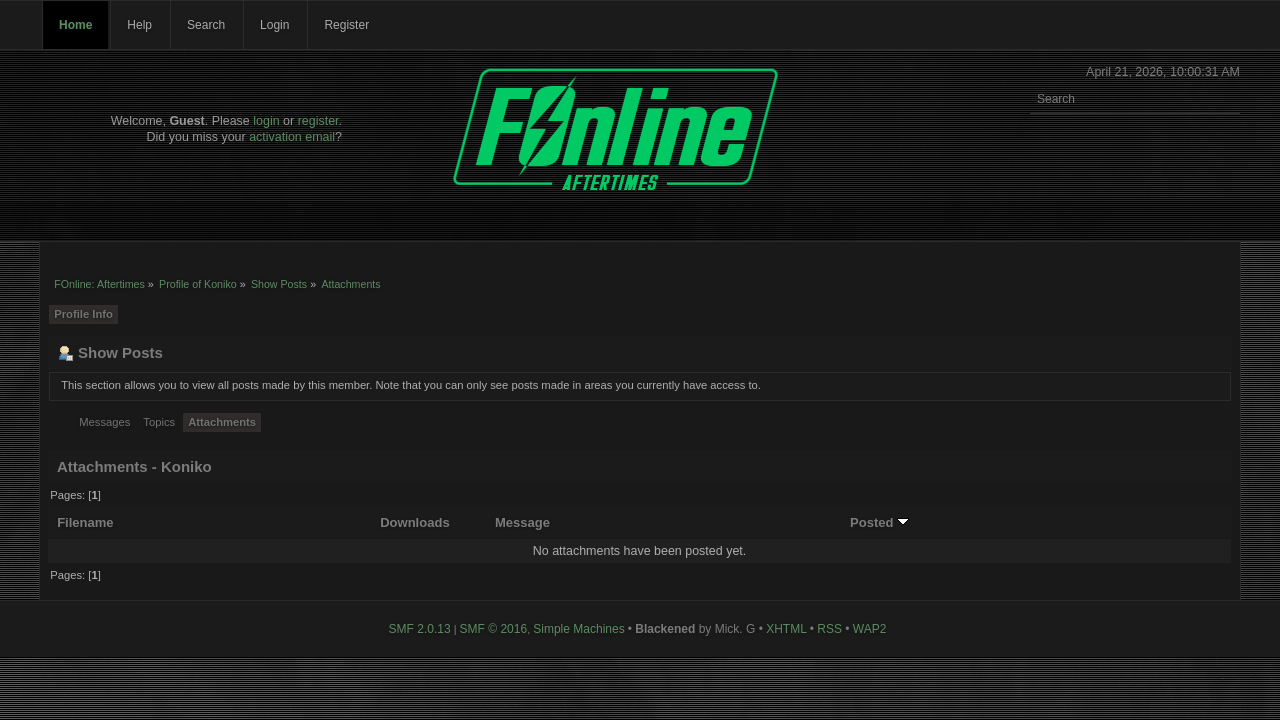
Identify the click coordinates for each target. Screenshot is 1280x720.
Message (522, 522)
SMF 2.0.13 (420, 629)
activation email (292, 137)
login (266, 121)
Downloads (415, 522)
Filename (85, 522)
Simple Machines (578, 629)
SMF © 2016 (494, 629)
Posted (879, 522)
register (318, 121)
